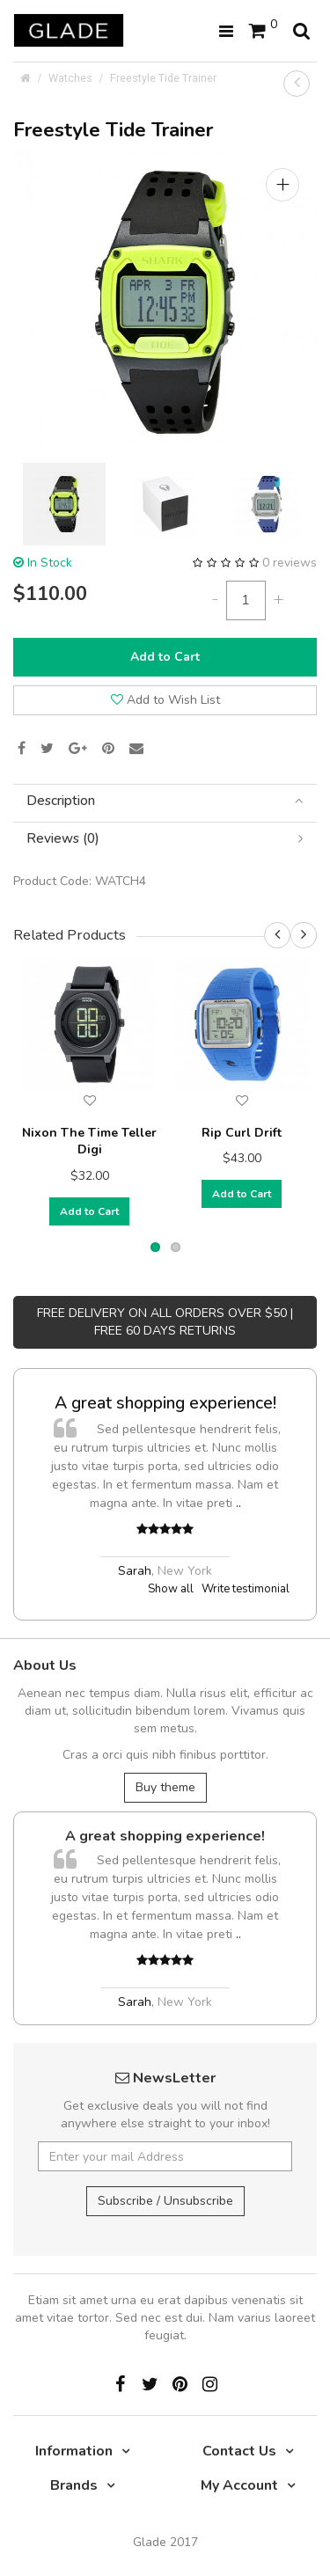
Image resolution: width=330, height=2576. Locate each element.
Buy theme (165, 1787)
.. (238, 1503)
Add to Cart (165, 656)
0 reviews (289, 562)
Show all (171, 1589)
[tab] (165, 801)
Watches (70, 77)
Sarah (134, 1570)
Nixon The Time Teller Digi (89, 1141)
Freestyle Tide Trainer (163, 77)
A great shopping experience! (165, 1403)
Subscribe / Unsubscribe (165, 2200)
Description (165, 801)
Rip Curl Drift (242, 1132)
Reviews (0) (165, 838)
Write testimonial (246, 1589)
